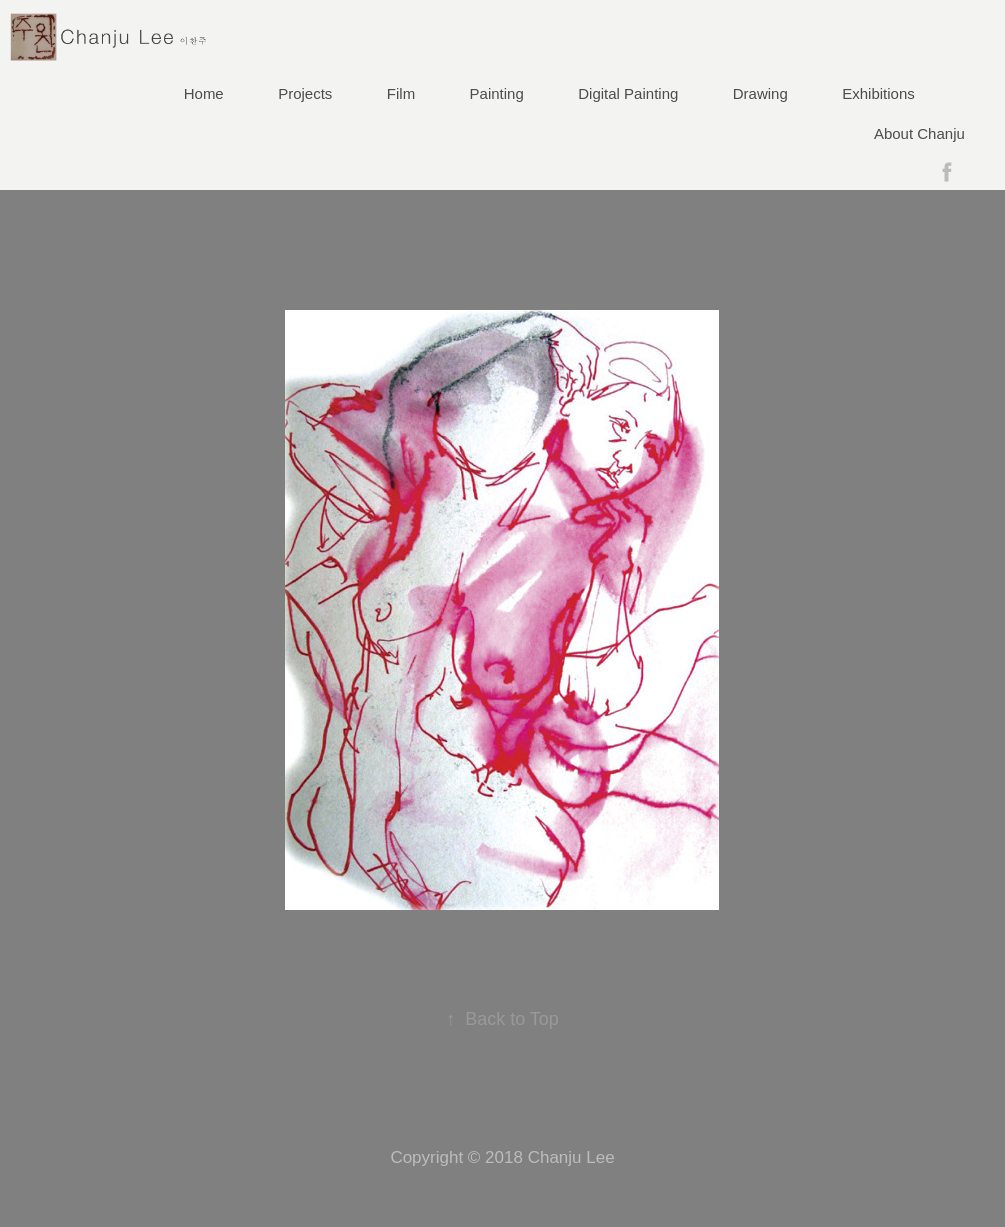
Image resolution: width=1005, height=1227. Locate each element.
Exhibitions (878, 93)
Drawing (760, 93)
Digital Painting (628, 93)
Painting (497, 93)
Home (204, 93)
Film (401, 93)
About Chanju (919, 133)
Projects (305, 93)
